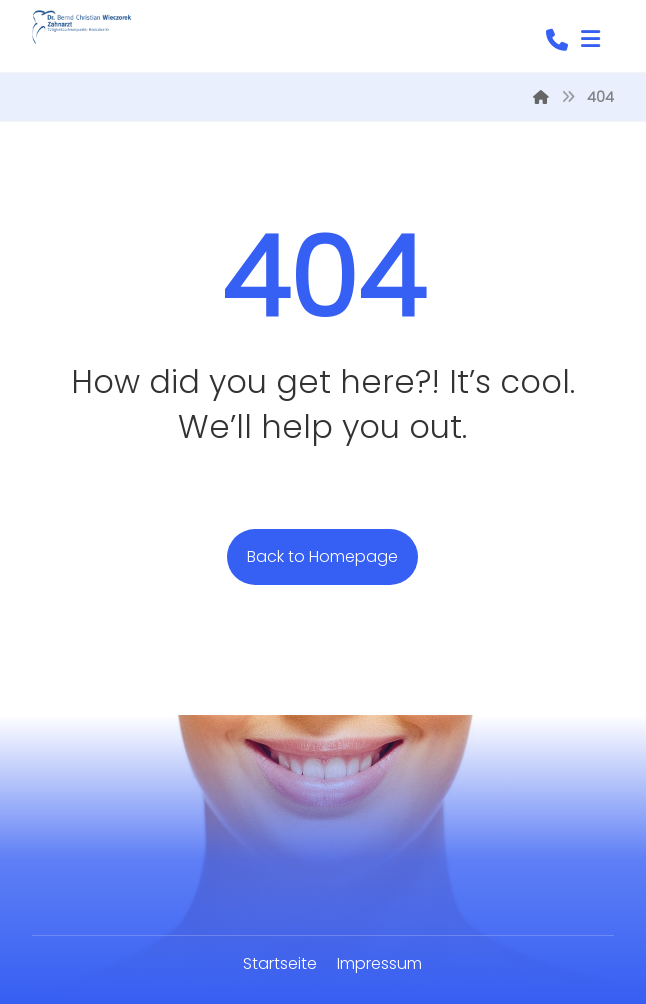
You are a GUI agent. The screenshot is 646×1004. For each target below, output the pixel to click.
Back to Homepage (322, 556)
